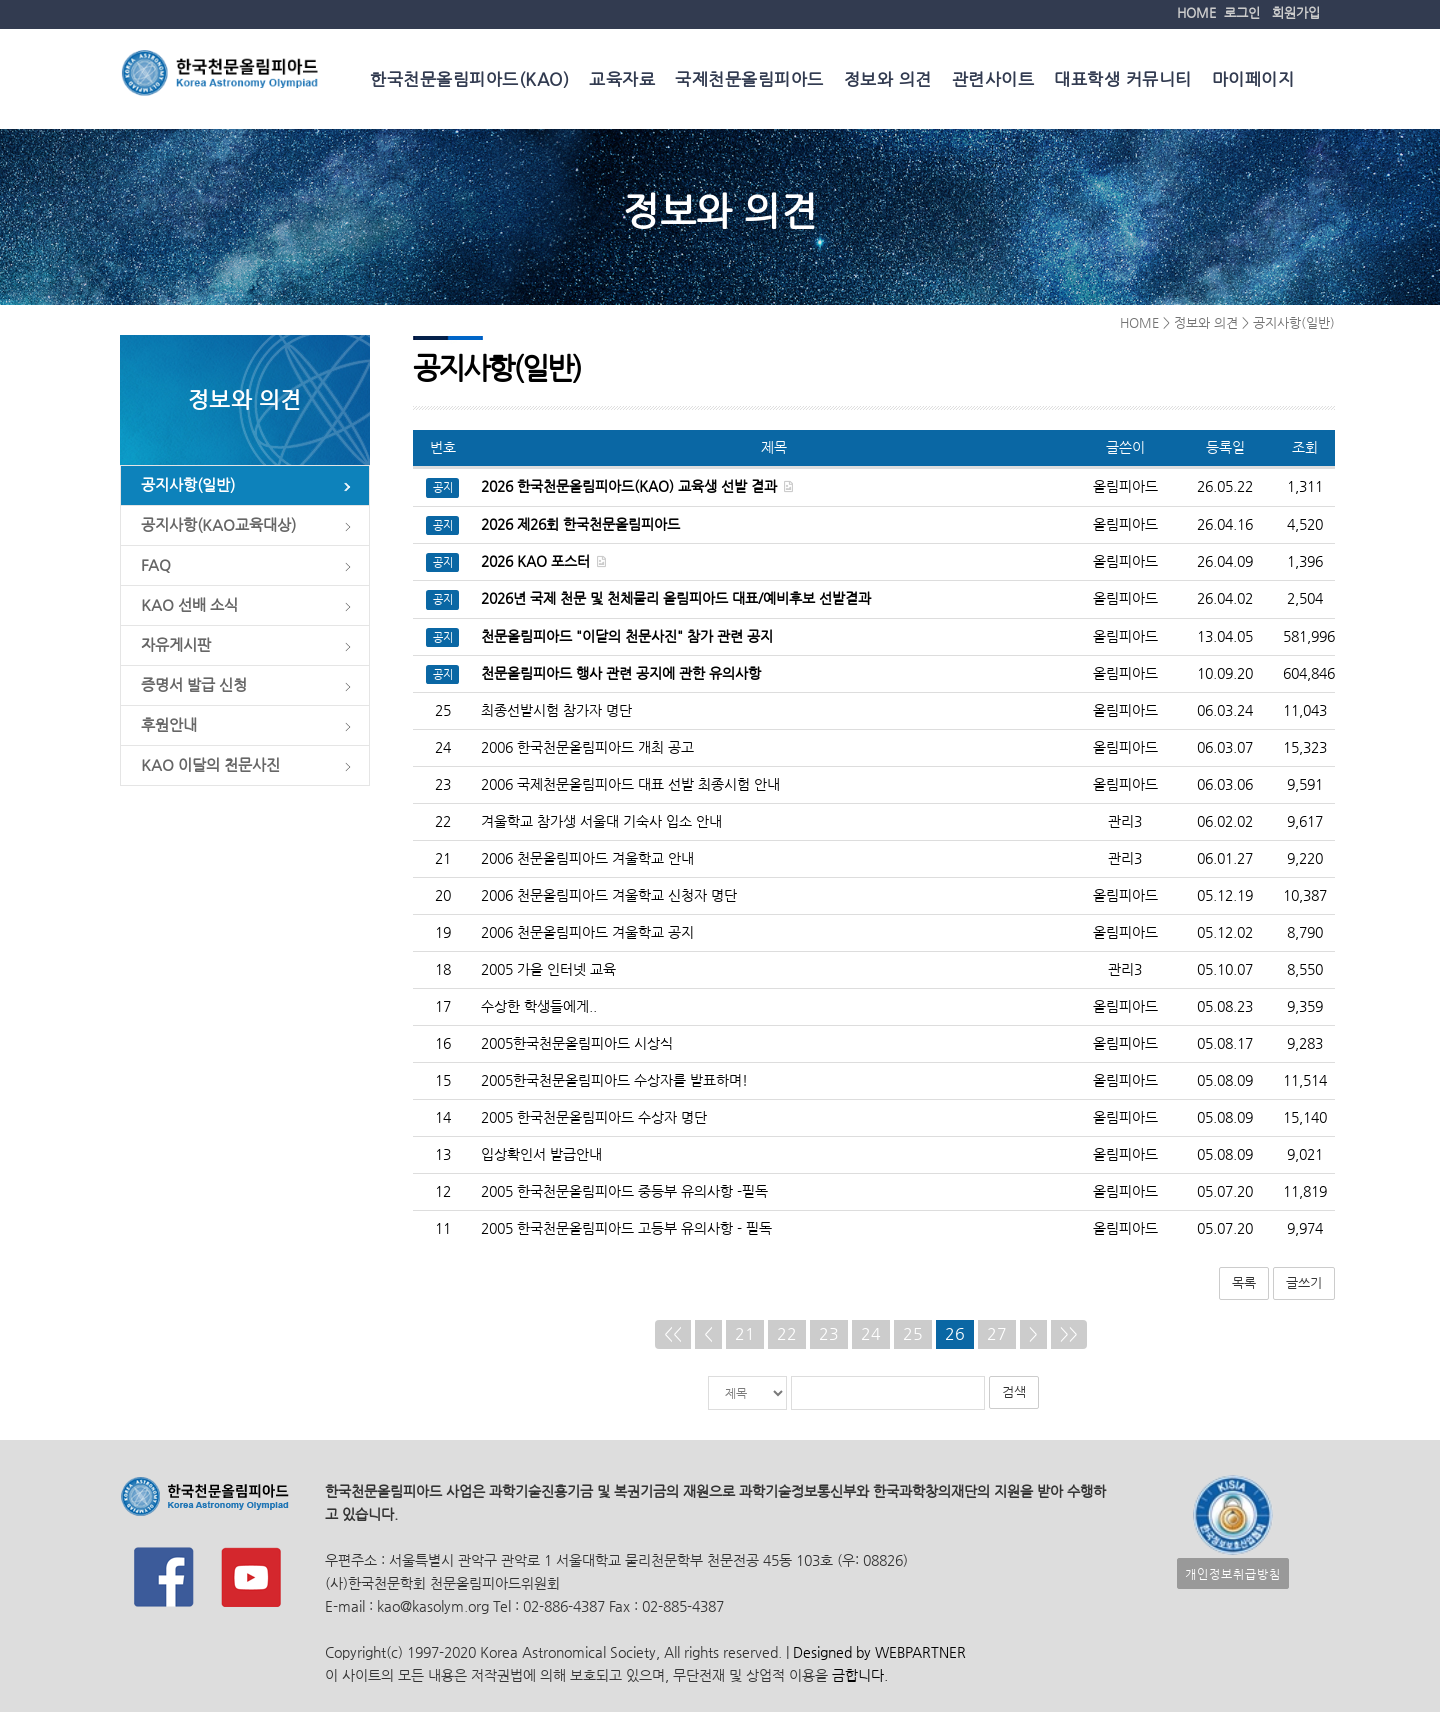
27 (997, 1334)
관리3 (1125, 822)
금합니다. (860, 1675)
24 (871, 1334)
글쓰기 (1304, 1283)
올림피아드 (1125, 711)
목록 (1244, 1283)
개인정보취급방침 (1233, 1573)
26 (955, 1334)
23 (829, 1334)
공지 (443, 490)
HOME (1196, 12)
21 (745, 1334)
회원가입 (1296, 12)
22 (787, 1334)
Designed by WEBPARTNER (877, 1652)
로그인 (1242, 12)
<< (673, 1334)
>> (1069, 1334)
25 (913, 1334)
